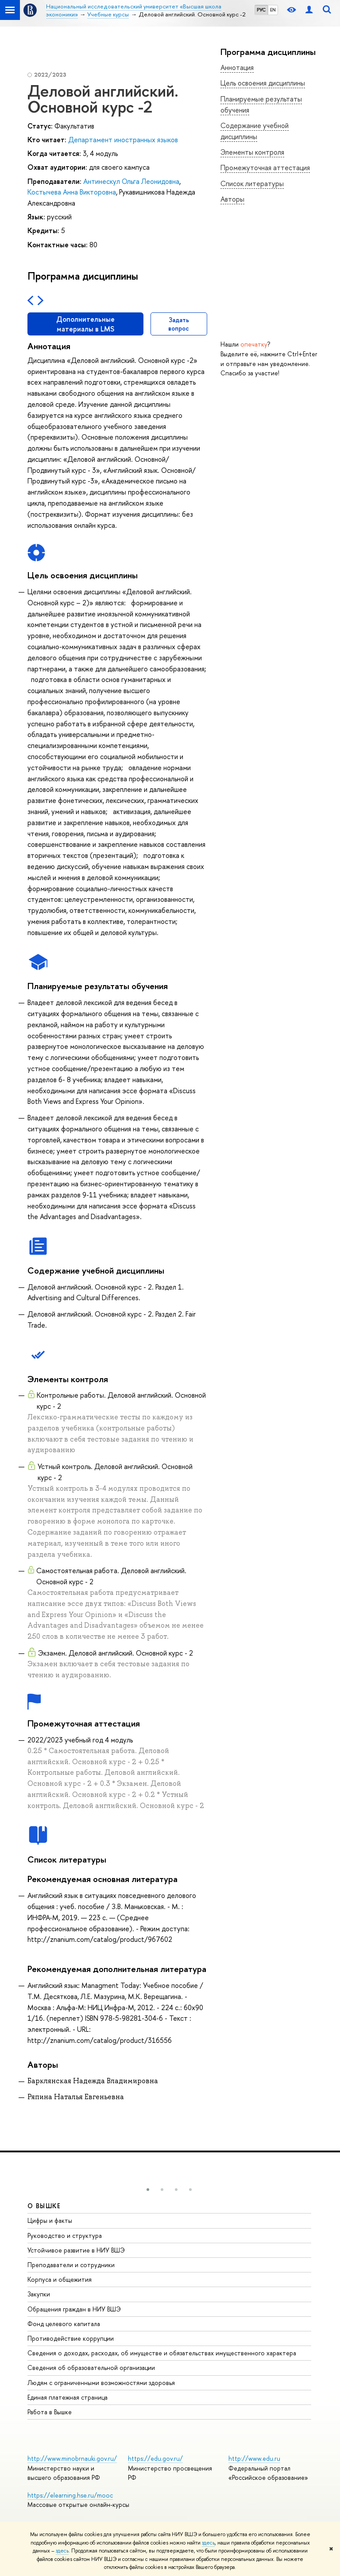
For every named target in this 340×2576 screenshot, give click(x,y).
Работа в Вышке (49, 2412)
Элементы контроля (252, 152)
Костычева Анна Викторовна (71, 192)
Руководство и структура (64, 2235)
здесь (208, 2542)
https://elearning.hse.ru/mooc (70, 2495)
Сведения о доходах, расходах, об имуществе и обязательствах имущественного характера (161, 2353)
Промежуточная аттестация (265, 167)
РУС (261, 10)
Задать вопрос (178, 324)
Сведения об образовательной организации (91, 2367)
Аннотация (237, 67)
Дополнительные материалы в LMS (85, 324)
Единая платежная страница (67, 2397)
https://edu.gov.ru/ (155, 2458)
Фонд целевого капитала (63, 2323)
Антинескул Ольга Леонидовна (131, 181)
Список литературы (252, 183)
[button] (148, 2190)
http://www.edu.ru (254, 2458)
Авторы (232, 199)
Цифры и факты (49, 2220)
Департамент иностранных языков (123, 139)
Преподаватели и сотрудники (71, 2264)
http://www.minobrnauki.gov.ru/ (72, 2458)
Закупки (38, 2294)
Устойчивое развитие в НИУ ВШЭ (76, 2250)
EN (273, 10)
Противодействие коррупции (70, 2338)
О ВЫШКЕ (44, 2206)
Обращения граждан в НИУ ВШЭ (74, 2309)
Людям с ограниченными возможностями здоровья (101, 2382)
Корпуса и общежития (59, 2279)
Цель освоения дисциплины (262, 83)
